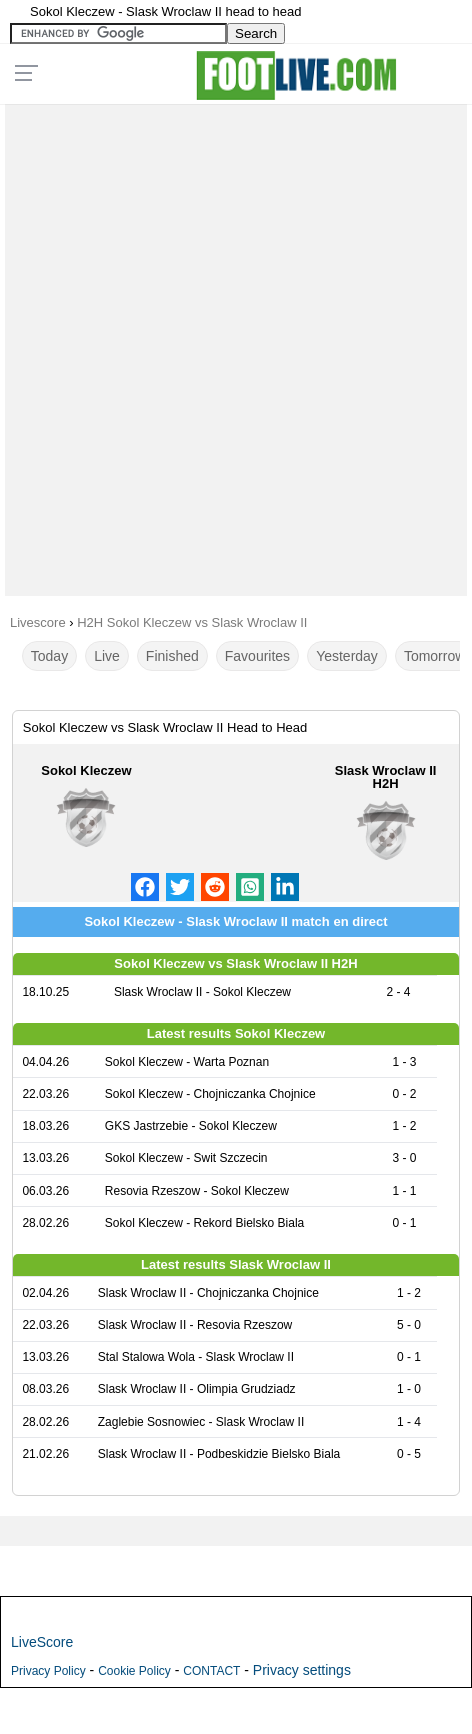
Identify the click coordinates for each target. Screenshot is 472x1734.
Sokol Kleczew (86, 770)
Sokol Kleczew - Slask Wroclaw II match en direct (235, 921)
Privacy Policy (48, 1671)
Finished (172, 656)
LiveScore (42, 1642)
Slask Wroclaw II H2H (386, 777)
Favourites (257, 656)
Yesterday (347, 656)
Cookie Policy (134, 1671)
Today (49, 656)
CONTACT (211, 1671)
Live (107, 656)
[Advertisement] (236, 345)
